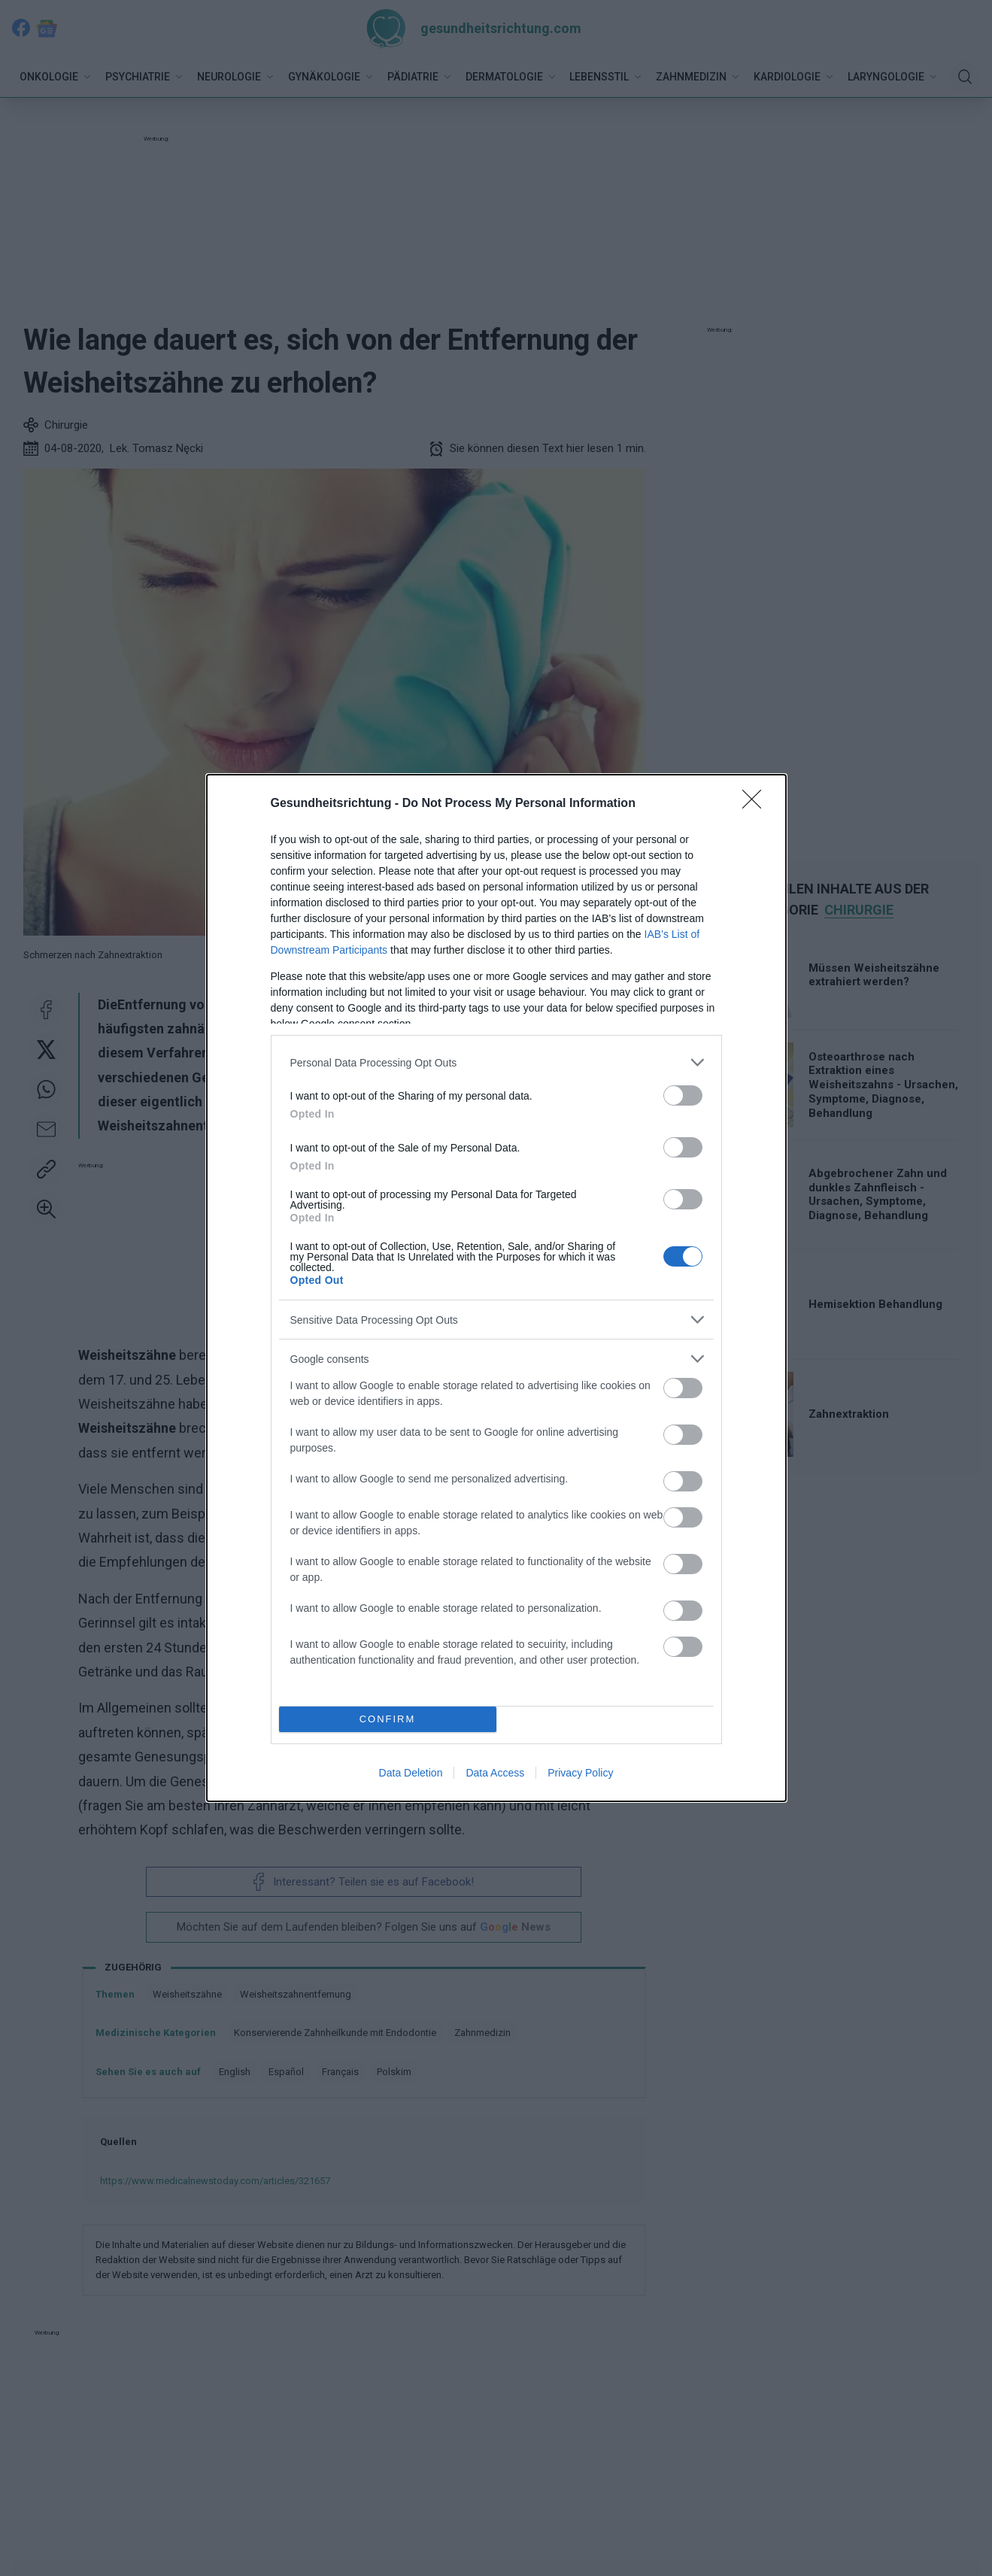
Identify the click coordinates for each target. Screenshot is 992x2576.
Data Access (495, 1773)
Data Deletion (411, 1773)
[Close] (756, 804)
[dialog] (496, 1288)
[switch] (682, 1095)
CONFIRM (387, 1719)
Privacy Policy (580, 1773)
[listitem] (496, 1062)
